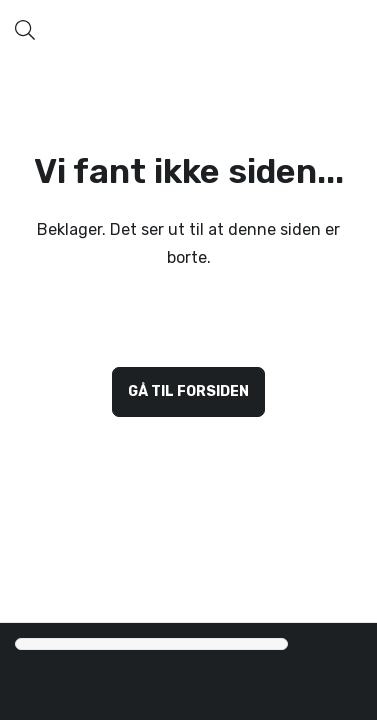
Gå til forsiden (188, 391)
